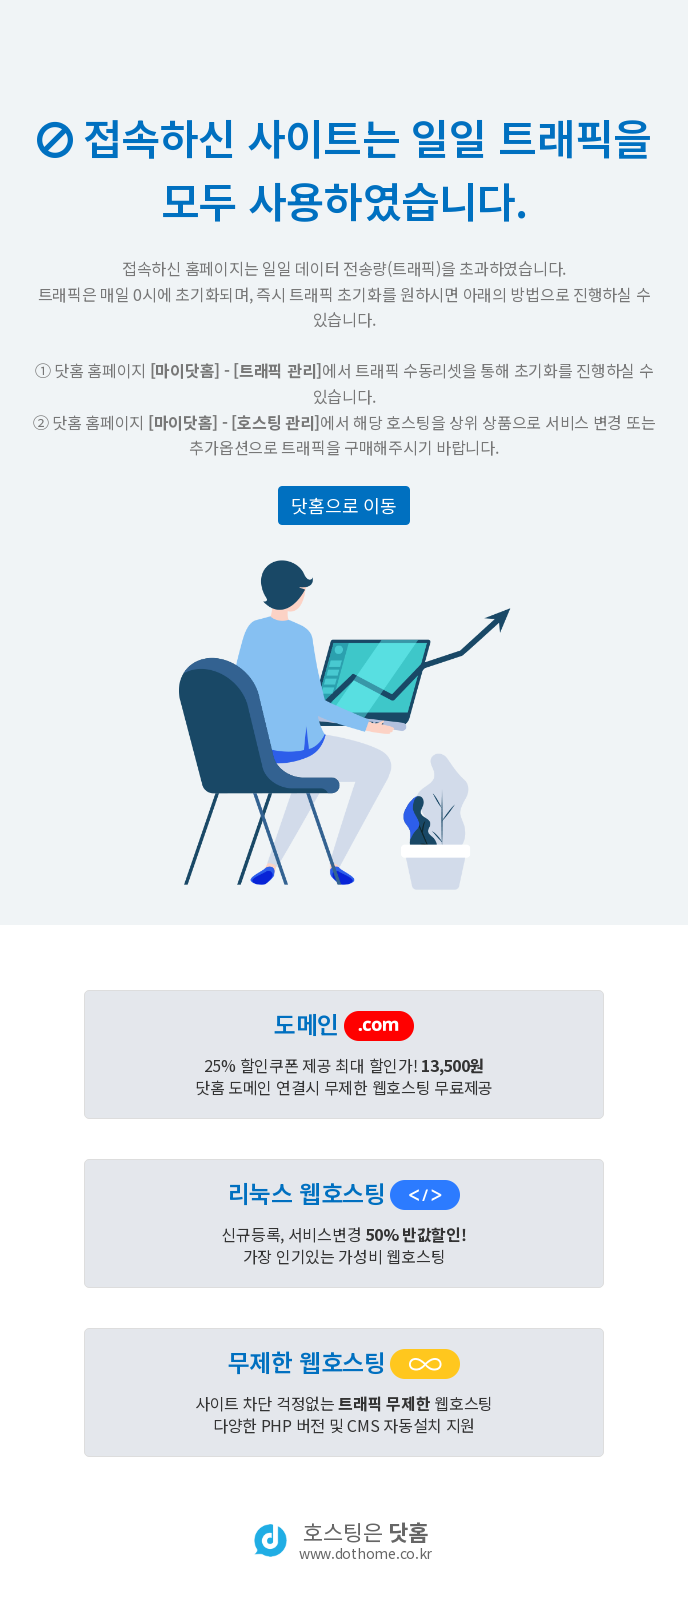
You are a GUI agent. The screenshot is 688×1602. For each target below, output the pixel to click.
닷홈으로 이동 (343, 505)
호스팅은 (365, 1540)
